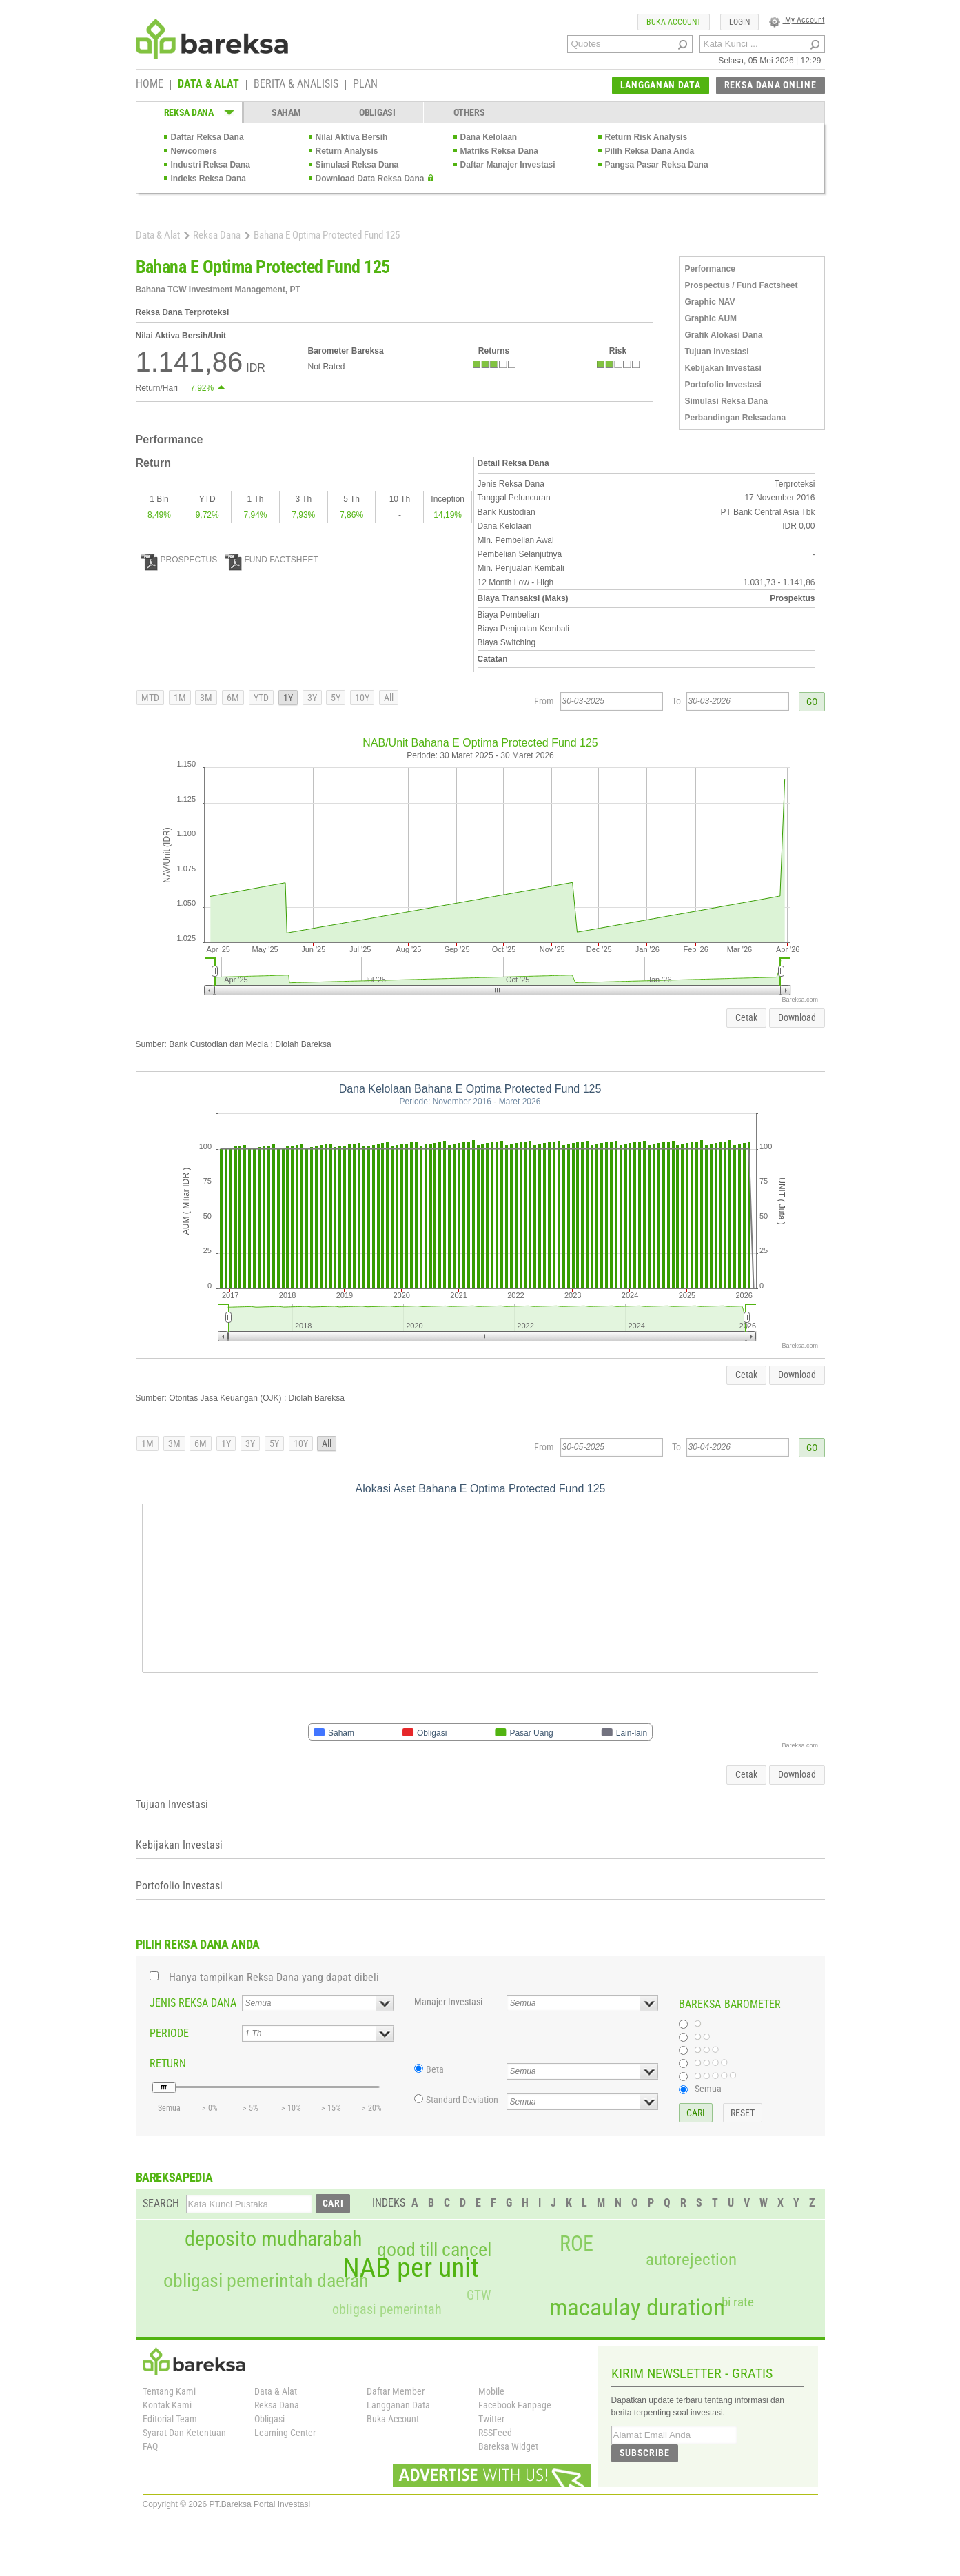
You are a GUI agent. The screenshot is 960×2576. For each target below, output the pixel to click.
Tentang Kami (169, 2391)
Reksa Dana (217, 235)
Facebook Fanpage (514, 2405)
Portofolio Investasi (723, 384)
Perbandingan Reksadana (735, 418)
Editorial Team (170, 2418)
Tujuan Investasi (717, 351)
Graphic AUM (711, 318)
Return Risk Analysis (646, 137)
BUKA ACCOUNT (673, 22)
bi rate (738, 2302)
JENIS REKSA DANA (193, 2002)
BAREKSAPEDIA (174, 2177)
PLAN (365, 85)
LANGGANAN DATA (660, 84)
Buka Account (393, 2418)
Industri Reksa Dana (210, 165)
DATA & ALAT (208, 85)
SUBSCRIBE (645, 2452)
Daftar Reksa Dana (207, 137)
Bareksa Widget (508, 2446)
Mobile (491, 2391)
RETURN (168, 2063)
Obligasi (269, 2418)
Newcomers (194, 151)
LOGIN (739, 22)
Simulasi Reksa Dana (357, 165)
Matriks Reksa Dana (499, 151)
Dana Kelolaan (489, 137)
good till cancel (434, 2250)
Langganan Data (398, 2405)
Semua (708, 2088)
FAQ (150, 2446)
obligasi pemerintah (387, 2309)
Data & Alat (158, 235)
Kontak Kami (167, 2405)
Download (797, 1017)
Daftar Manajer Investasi (507, 165)
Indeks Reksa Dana (208, 178)
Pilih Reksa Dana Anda (650, 151)
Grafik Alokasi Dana (724, 335)
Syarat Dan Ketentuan (184, 2432)
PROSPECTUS (179, 560)
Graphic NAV (710, 302)
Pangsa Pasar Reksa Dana (656, 165)
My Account (797, 20)
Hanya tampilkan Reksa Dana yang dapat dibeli (274, 1977)
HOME (149, 85)
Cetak (746, 1017)
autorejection (691, 2259)
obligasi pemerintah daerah (266, 2281)
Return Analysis (347, 151)
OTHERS (468, 112)
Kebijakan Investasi (723, 368)
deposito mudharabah (273, 2239)
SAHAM (286, 112)
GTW (479, 2295)
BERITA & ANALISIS (296, 85)
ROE (576, 2243)
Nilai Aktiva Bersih (352, 137)
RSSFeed (495, 2432)
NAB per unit (411, 2268)
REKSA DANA (189, 112)
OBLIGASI (377, 112)
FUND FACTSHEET (271, 560)
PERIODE (169, 2033)
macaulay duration (637, 2307)
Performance (710, 269)
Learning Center (285, 2432)
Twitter (491, 2418)
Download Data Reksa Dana (370, 178)
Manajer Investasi (448, 2001)
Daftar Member (396, 2391)
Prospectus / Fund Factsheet (741, 285)
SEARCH (161, 2203)
